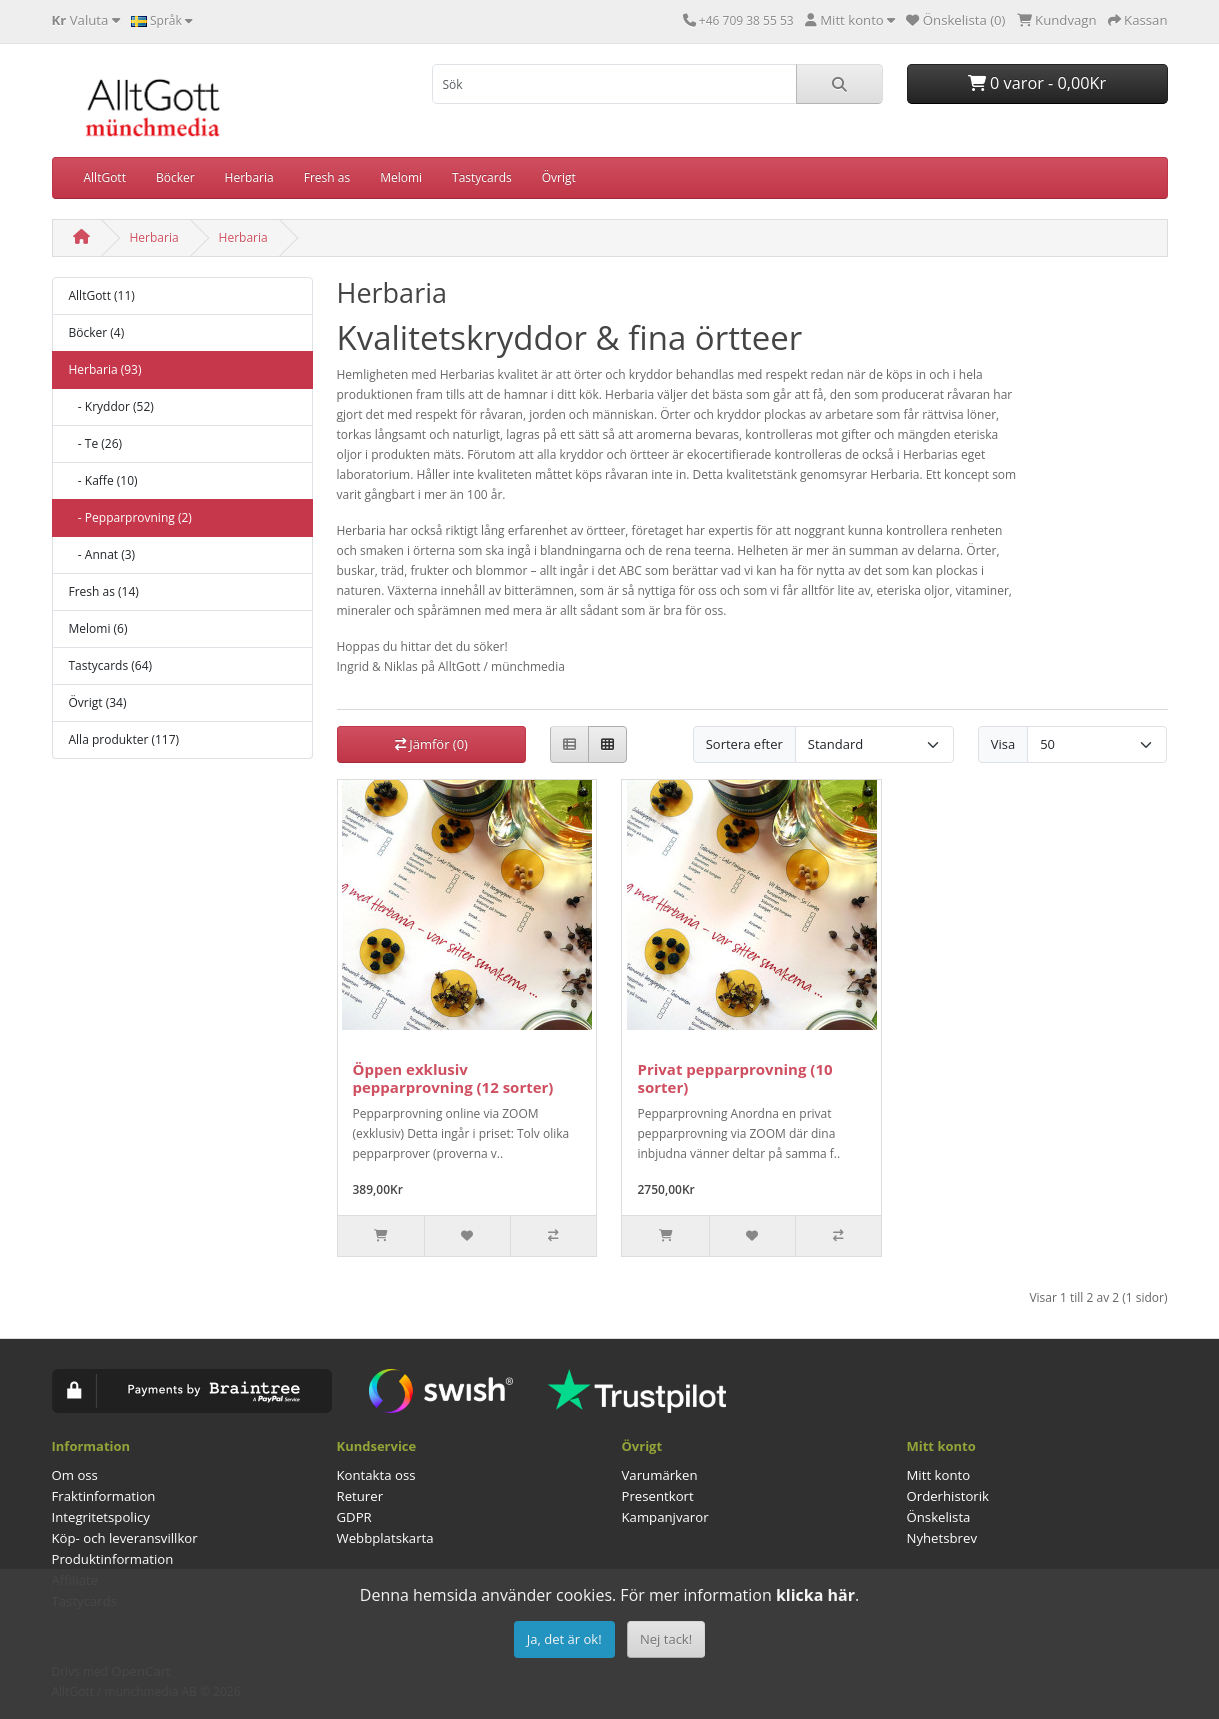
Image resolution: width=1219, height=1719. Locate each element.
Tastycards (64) (111, 665)
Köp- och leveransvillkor (125, 1538)
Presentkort (658, 1496)
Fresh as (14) (104, 591)
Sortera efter (744, 744)
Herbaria (249, 177)
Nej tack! (666, 1639)
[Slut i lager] (381, 1236)
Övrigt (559, 177)
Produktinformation (113, 1559)
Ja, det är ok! (564, 1639)
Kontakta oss (376, 1475)
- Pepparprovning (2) (130, 517)
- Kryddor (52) (111, 406)
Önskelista (939, 1517)
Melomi (401, 177)
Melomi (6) (98, 628)
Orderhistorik (948, 1496)
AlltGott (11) (102, 295)
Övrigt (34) (98, 702)
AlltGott (105, 177)
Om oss (75, 1475)
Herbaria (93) (105, 369)
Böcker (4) (97, 332)
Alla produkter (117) (124, 739)
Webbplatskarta (385, 1538)
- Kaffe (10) (103, 480)
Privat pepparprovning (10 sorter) (734, 1078)
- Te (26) (96, 443)
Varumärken (660, 1475)
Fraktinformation (104, 1496)
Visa (1003, 744)
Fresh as (327, 177)
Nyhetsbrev (942, 1538)
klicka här (815, 1595)
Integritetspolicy (101, 1517)
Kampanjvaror (665, 1517)
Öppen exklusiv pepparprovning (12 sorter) (453, 1078)
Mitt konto (939, 1475)
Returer (360, 1496)
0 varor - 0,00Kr (1037, 83)
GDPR (354, 1517)
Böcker (175, 177)
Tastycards (482, 177)
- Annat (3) (102, 554)
